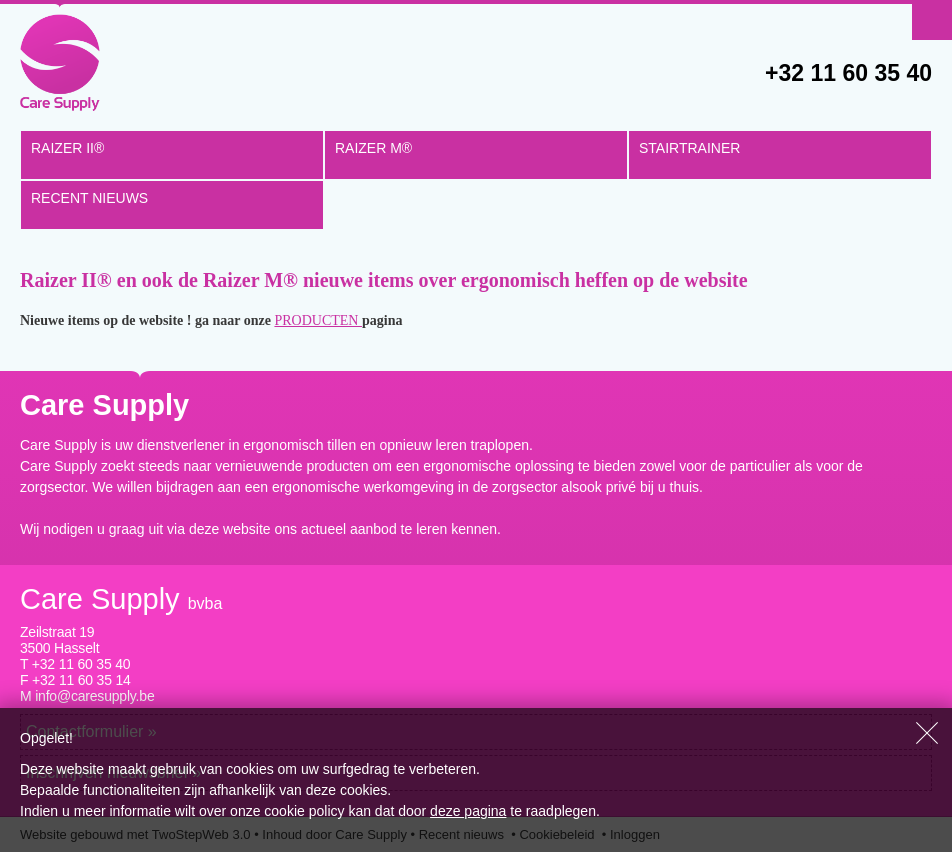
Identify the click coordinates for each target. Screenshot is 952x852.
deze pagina (468, 811)
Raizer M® (373, 148)
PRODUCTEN (318, 320)
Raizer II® (67, 148)
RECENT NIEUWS (89, 198)
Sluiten (927, 733)
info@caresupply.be (94, 696)
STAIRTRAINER (689, 148)
